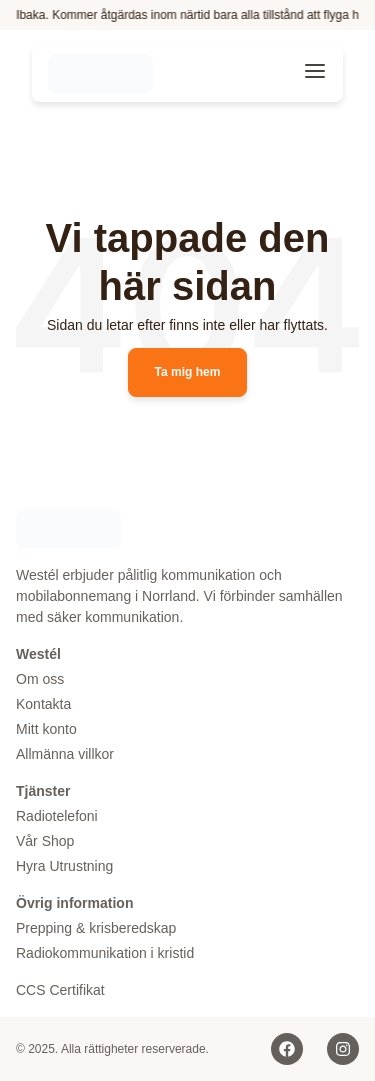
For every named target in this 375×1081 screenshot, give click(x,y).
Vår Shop (45, 841)
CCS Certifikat (60, 990)
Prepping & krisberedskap (96, 928)
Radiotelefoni (57, 816)
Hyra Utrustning (64, 866)
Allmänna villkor (65, 754)
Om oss (40, 679)
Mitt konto (46, 729)
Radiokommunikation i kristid (105, 953)
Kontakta (43, 704)
